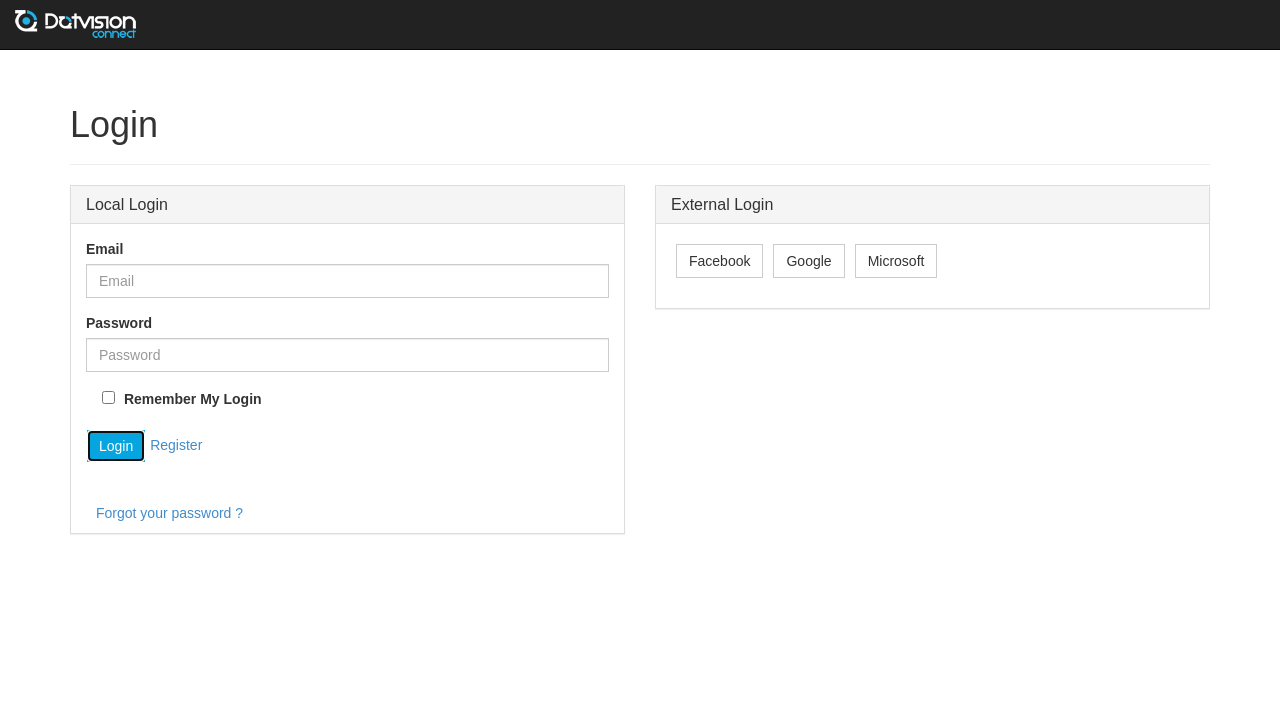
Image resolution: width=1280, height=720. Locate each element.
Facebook (719, 261)
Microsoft (896, 261)
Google (808, 261)
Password (119, 323)
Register (176, 445)
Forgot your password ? (169, 513)
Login (116, 446)
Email (104, 249)
